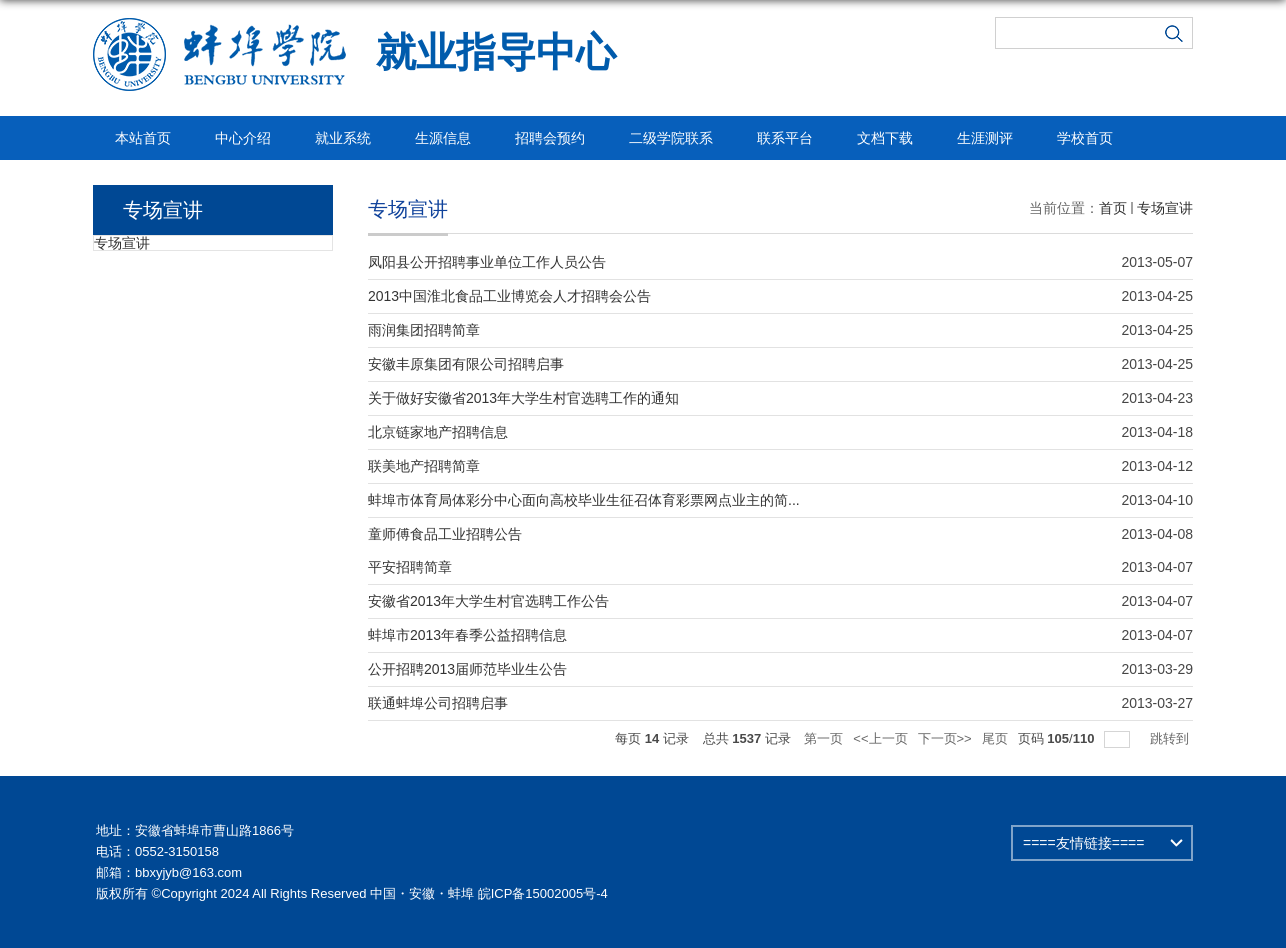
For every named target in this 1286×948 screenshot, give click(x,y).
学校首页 (1085, 138)
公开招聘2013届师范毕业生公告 (467, 669)
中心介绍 (243, 138)
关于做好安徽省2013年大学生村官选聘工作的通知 (523, 398)
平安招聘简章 (410, 567)
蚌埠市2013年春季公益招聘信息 (467, 635)
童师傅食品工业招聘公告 (445, 534)
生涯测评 (985, 138)
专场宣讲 (1165, 208)
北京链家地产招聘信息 (438, 432)
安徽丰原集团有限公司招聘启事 (466, 364)
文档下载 (885, 138)
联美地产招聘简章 (424, 466)
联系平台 (785, 138)
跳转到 (1171, 738)
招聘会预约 (550, 138)
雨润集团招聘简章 (424, 330)
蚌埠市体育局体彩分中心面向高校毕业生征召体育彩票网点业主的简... (584, 500)
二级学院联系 (671, 138)
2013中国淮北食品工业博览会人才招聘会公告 (509, 296)
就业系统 (343, 138)
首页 (1113, 208)
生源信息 (443, 138)
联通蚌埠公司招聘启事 (438, 703)
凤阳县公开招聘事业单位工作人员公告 (487, 262)
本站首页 (143, 138)
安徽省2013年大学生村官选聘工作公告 (488, 601)
